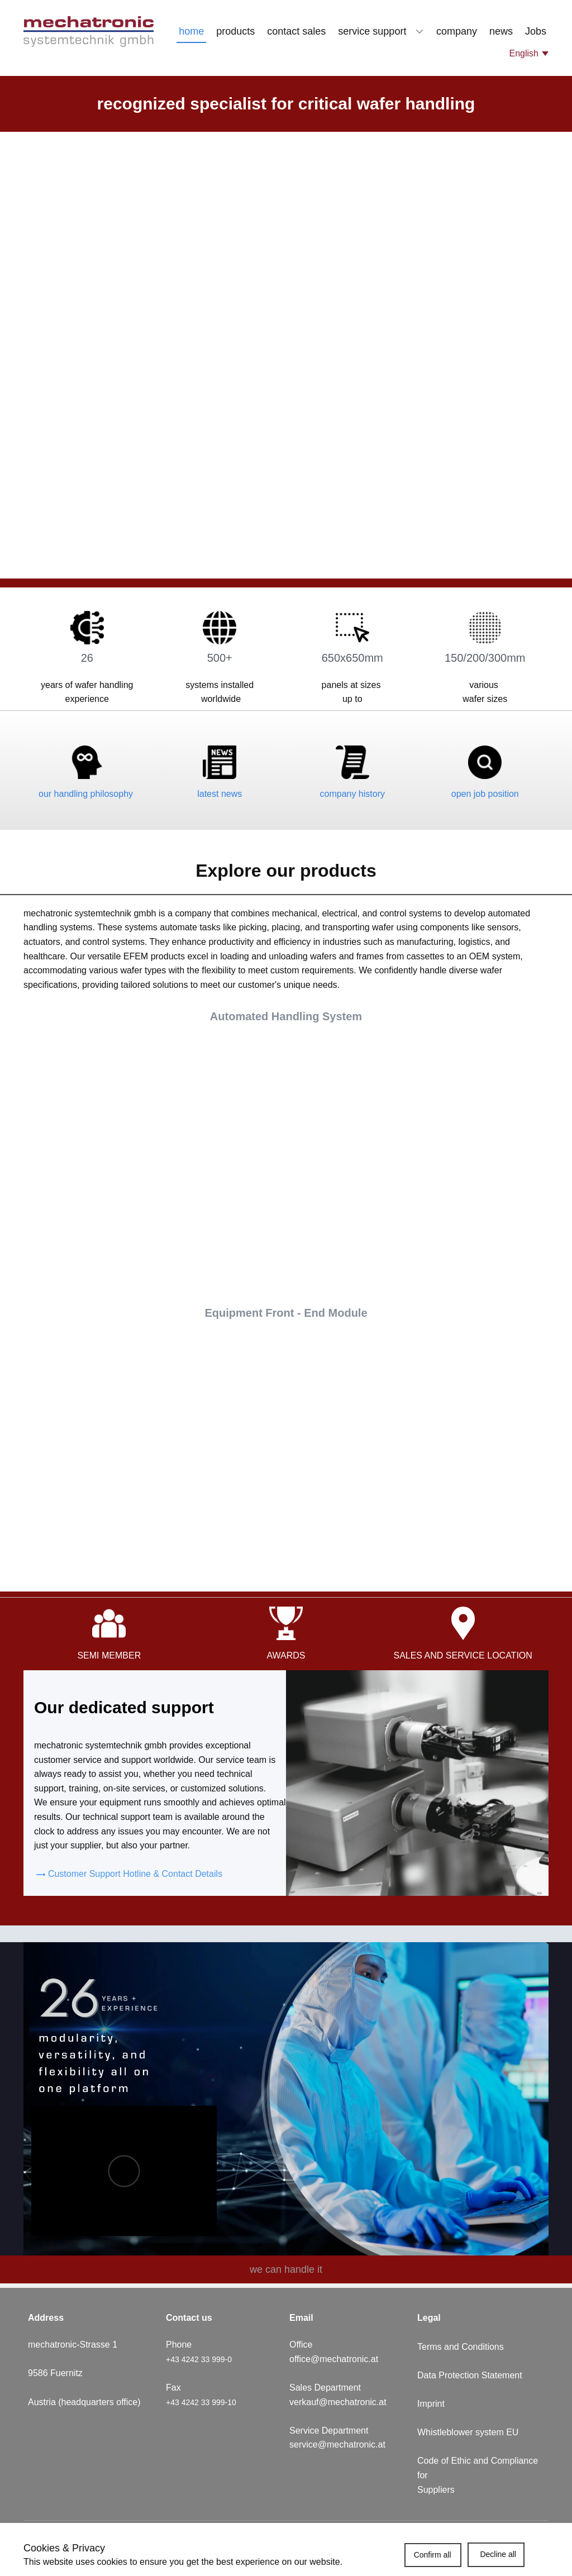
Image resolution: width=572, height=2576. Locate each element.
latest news (219, 794)
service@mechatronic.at (338, 2444)
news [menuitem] (501, 31)
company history (352, 794)
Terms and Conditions (460, 2347)
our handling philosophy (87, 794)
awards (285, 1655)
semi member (109, 1655)
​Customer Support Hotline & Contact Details (129, 1874)
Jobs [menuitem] (535, 31)
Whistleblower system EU (469, 2432)
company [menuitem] (456, 31)
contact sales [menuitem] (296, 31)
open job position (485, 794)
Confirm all (432, 2554)
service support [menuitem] (372, 31)
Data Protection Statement (469, 2375)
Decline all (498, 2554)
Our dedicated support (124, 1707)
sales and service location (462, 1655)
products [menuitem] (235, 31)
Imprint (431, 2403)
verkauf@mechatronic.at (339, 2402)
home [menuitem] (191, 31)
